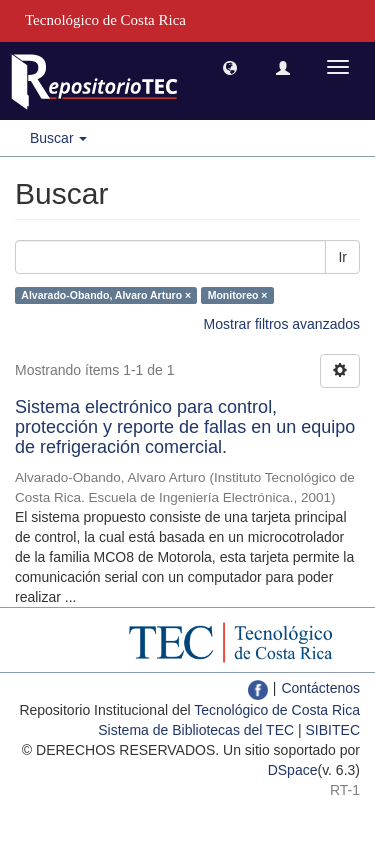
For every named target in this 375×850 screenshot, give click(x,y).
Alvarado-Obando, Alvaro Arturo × (106, 295)
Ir (342, 257)
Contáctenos (320, 688)
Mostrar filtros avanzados (282, 324)
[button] (230, 67)
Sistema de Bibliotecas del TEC (196, 730)
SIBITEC (333, 730)
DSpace (293, 770)
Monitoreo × (238, 295)
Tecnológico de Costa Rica (277, 710)
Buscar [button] (58, 138)
